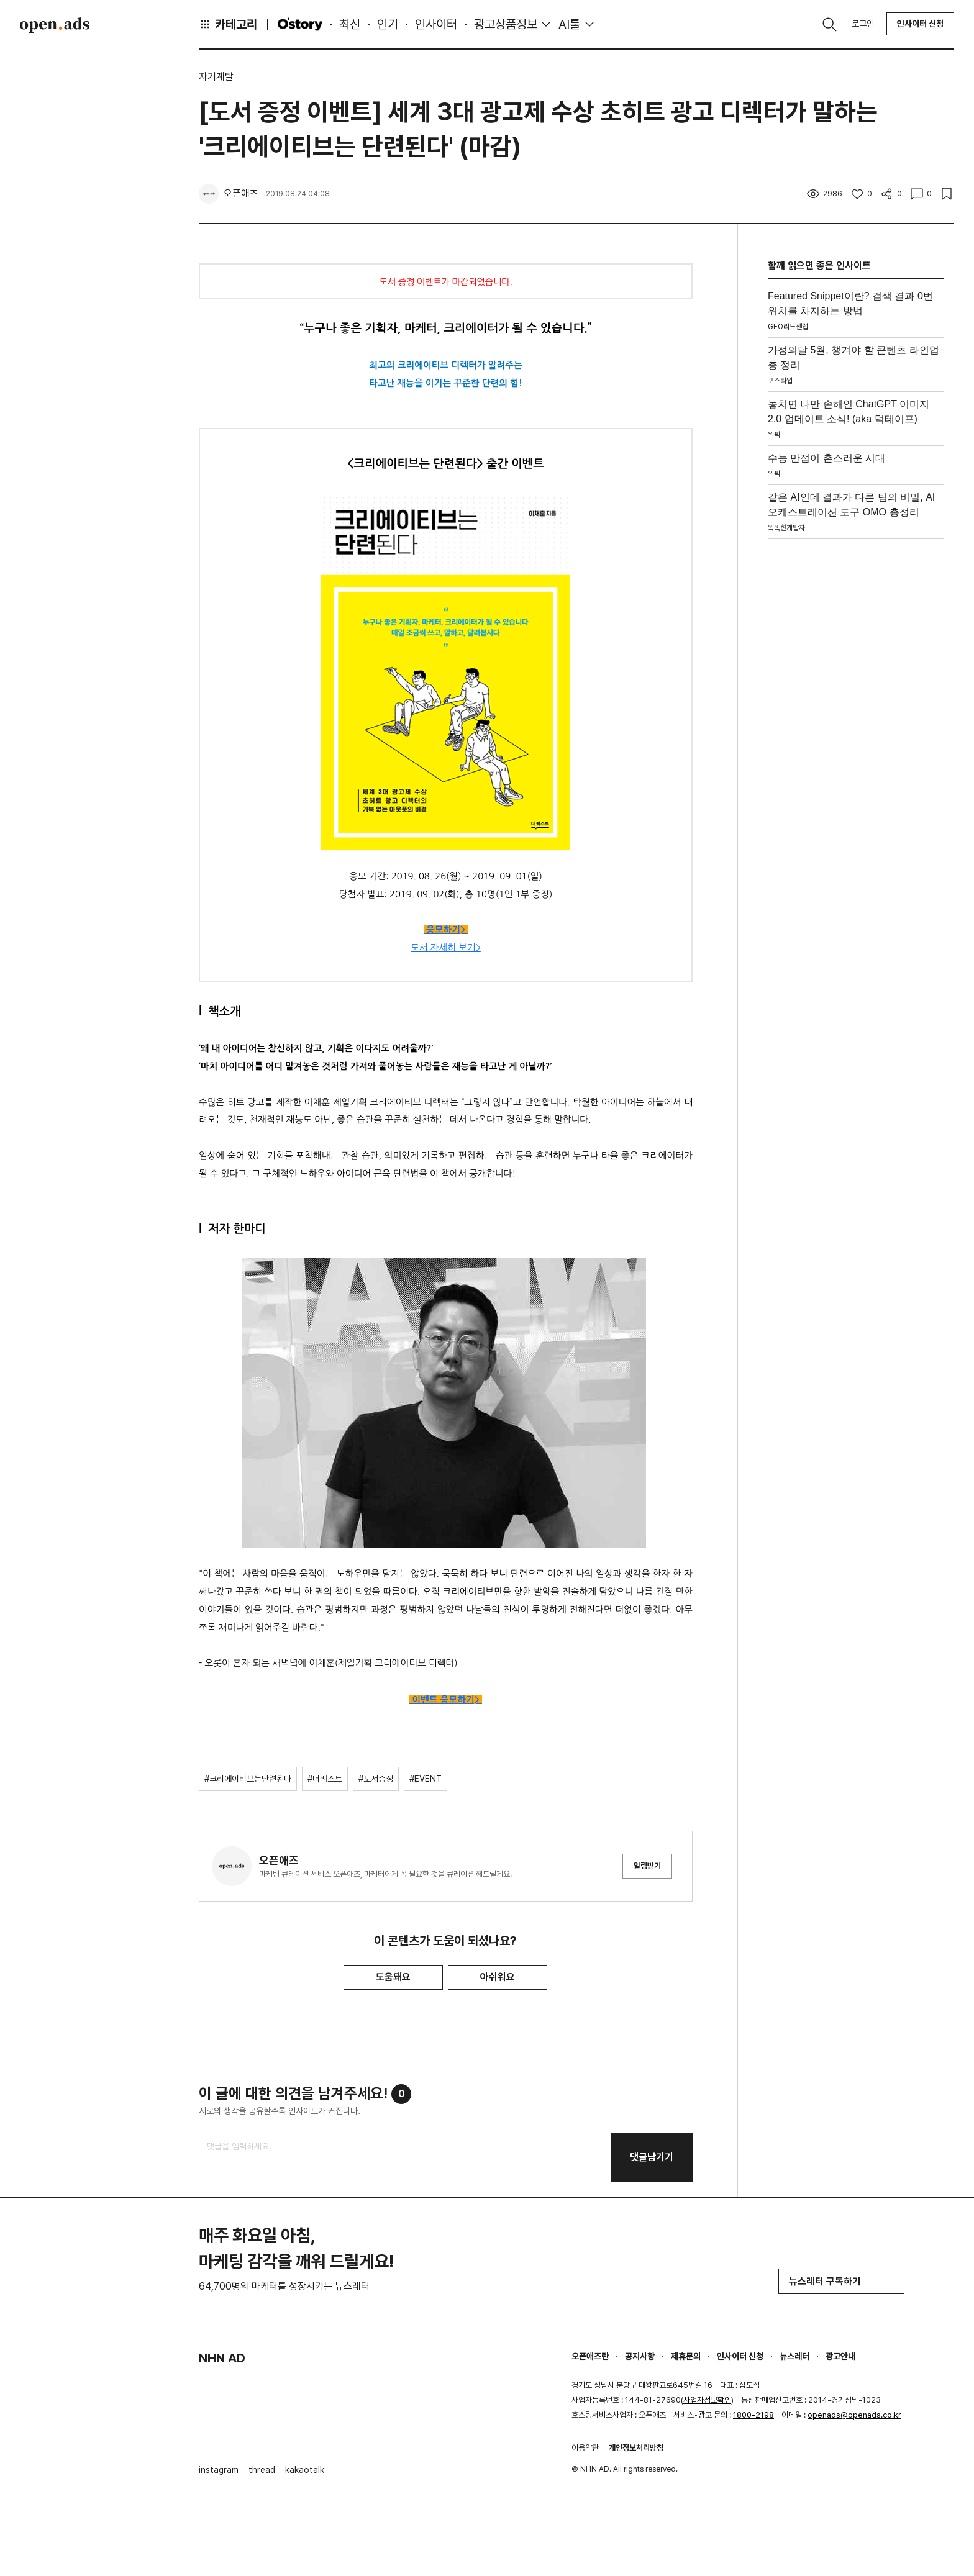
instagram (219, 2470)
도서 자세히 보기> (446, 947)
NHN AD (222, 2358)
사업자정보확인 (707, 2400)
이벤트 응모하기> (447, 1699)
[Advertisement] (856, 730)
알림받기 (647, 1866)
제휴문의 (686, 2356)
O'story (300, 24)
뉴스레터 (794, 2356)
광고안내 (840, 2356)
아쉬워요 (497, 1977)
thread (261, 2470)
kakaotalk (304, 2470)
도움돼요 (393, 1977)
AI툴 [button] (569, 24)
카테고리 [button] (228, 24)
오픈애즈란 (590, 2356)
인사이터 (436, 24)
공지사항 (640, 2356)
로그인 (863, 24)
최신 (349, 24)
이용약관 (585, 2447)
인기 (387, 24)
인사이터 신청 (920, 24)
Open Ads (54, 25)
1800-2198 (753, 2415)
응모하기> (446, 929)
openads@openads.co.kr (854, 2415)
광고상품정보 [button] (505, 24)
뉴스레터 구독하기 (841, 2281)
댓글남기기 (651, 2157)
